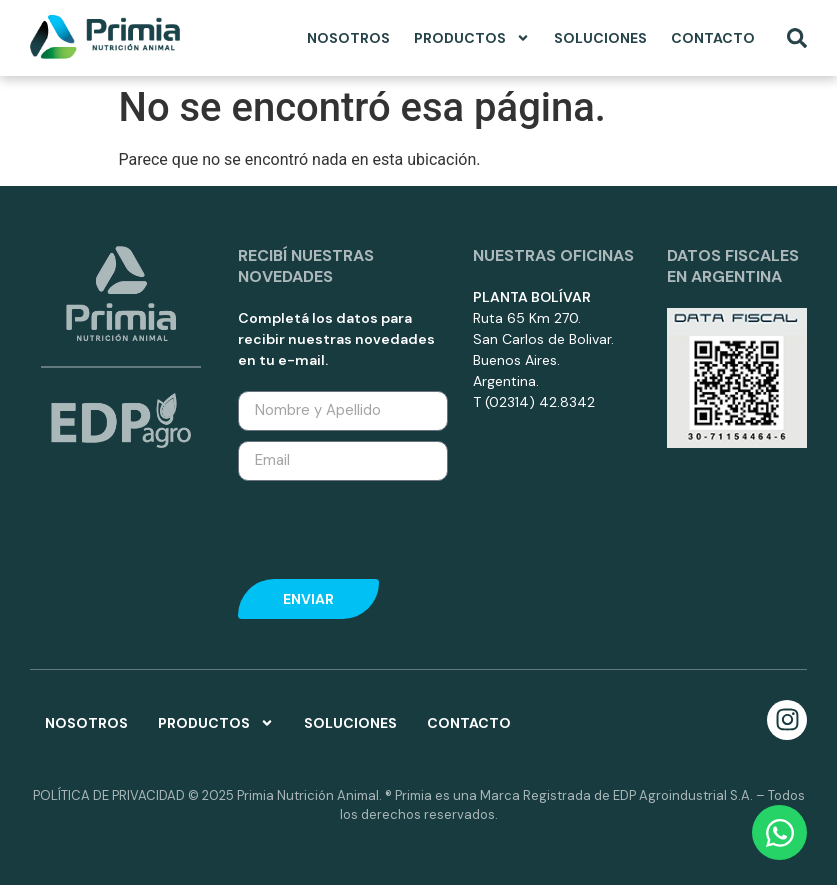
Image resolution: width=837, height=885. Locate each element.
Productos (472, 38)
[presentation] (369, 525)
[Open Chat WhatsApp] (779, 832)
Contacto (713, 38)
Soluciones (600, 38)
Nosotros (348, 38)
